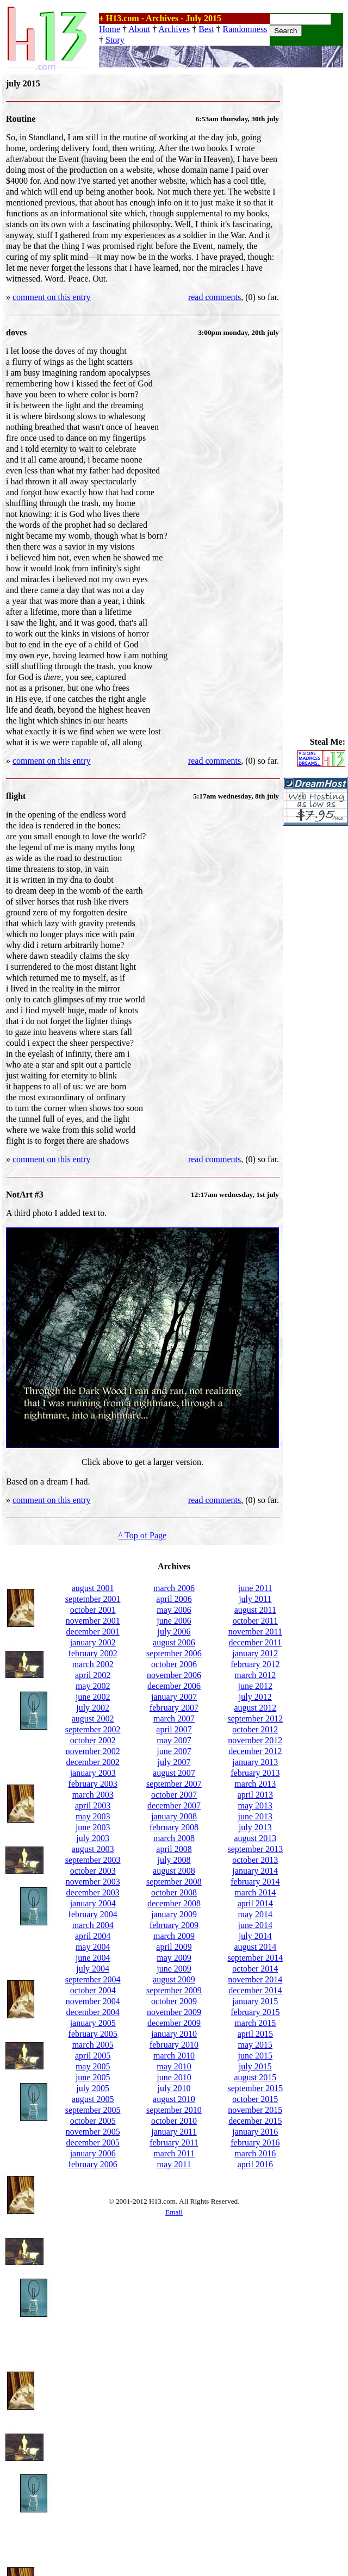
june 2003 (93, 1827)
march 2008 (174, 1838)
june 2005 (93, 2077)
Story (115, 40)
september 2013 (255, 1849)
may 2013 (255, 1805)
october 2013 (255, 1859)
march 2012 (255, 1675)
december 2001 (93, 1631)
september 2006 (174, 1653)
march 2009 (174, 1936)
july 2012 (255, 1696)
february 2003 (93, 1783)
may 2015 (255, 2044)
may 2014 (255, 1914)
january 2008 (174, 1816)
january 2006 (93, 2153)
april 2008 (173, 1849)
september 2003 (93, 1859)
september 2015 (255, 2088)
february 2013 (255, 1772)
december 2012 (255, 1751)
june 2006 (174, 1620)
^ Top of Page (142, 1535)
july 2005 (92, 2088)
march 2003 (93, 1794)
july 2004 (92, 1968)
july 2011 (255, 1599)
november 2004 (93, 2001)
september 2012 (255, 1718)
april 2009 (173, 1946)
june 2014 (255, 1925)
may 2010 (174, 2066)
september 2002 (93, 1729)
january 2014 (255, 1870)
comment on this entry (52, 297)
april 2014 (255, 1903)
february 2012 (255, 1664)
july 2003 (92, 1838)
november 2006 (174, 1675)
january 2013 (255, 1762)
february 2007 (174, 1707)
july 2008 (174, 1859)
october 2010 (174, 2120)
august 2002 (93, 1718)
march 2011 (173, 2153)
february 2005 (93, 2033)
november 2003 (93, 1881)
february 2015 (255, 2012)
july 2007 (174, 1762)
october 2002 (93, 1740)
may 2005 (93, 2066)
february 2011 (174, 2142)
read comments (214, 297)
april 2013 (255, 1794)
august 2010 (174, 2099)
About (139, 29)
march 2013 (255, 1783)
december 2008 (174, 1903)
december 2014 (255, 1990)
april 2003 (92, 1805)
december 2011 (255, 1642)
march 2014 (255, 1892)
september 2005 (93, 2110)
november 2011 (255, 1631)
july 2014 (255, 1936)
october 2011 (255, 1620)
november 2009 (174, 2012)
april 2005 (92, 2055)
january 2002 (93, 1642)
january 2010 (174, 2033)
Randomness (245, 29)
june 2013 (255, 1816)
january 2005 (93, 2023)
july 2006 (174, 1631)
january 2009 (174, 1914)
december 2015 (255, 2120)
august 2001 (93, 1588)
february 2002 (93, 1653)
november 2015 (255, 2110)
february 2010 (174, 2044)
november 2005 (93, 2131)
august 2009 (174, 1979)
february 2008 (174, 1827)
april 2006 (173, 1599)
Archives (174, 29)
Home (109, 29)
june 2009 (174, 1968)
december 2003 (93, 1892)
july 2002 (92, 1707)
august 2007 (174, 1772)
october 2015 (255, 2099)
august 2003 (93, 1849)
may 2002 (93, 1686)
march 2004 (93, 1925)
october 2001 (93, 1609)
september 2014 (255, 1957)
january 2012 (255, 1653)
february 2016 (255, 2142)
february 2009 (174, 1925)
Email (174, 2212)
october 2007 (174, 1794)
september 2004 (93, 1979)
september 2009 (174, 1990)
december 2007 (174, 1805)
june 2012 (255, 1686)
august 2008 (174, 1870)
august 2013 (255, 1838)
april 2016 (255, 2164)
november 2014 (255, 1979)
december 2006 (174, 1686)
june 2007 (174, 1751)
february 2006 (93, 2164)
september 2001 (93, 1599)
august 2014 (255, 1946)
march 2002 (93, 1664)
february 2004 (93, 1914)
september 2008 (174, 1881)
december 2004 (93, 2012)
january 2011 (173, 2131)
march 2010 (174, 2055)
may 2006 (174, 1609)
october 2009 (174, 2001)
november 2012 (255, 1740)
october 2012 (255, 1729)
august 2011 (255, 1609)
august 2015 (255, 2077)
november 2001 (93, 1620)
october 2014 (255, 1968)
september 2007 (174, 1783)
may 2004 (93, 1946)
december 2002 (93, 1762)
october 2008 (174, 1892)
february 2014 (255, 1881)
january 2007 (174, 1696)
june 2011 (255, 1588)
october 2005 (93, 2120)
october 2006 (174, 1664)
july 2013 (255, 1827)
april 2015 (255, 2033)
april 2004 (92, 1936)
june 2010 (174, 2077)
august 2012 (255, 1707)
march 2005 (93, 2044)
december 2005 (93, 2142)
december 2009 (174, 2023)
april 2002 (92, 1675)
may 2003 (93, 1816)
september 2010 (174, 2110)
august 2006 (174, 1642)
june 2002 (93, 1696)
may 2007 (174, 1740)
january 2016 (255, 2131)
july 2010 (174, 2088)
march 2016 (255, 2153)
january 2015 (255, 2001)
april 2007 (173, 1729)
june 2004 (93, 1957)
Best (206, 29)
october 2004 (93, 1990)
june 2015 (255, 2055)
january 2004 (93, 1903)
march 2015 (255, 2023)
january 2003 (93, 1772)
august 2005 (93, 2099)
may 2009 (174, 1957)
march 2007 (174, 1718)
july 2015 (255, 2066)
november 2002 (93, 1751)
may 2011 (174, 2164)
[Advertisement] (315, 237)
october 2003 (93, 1870)
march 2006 (174, 1588)
